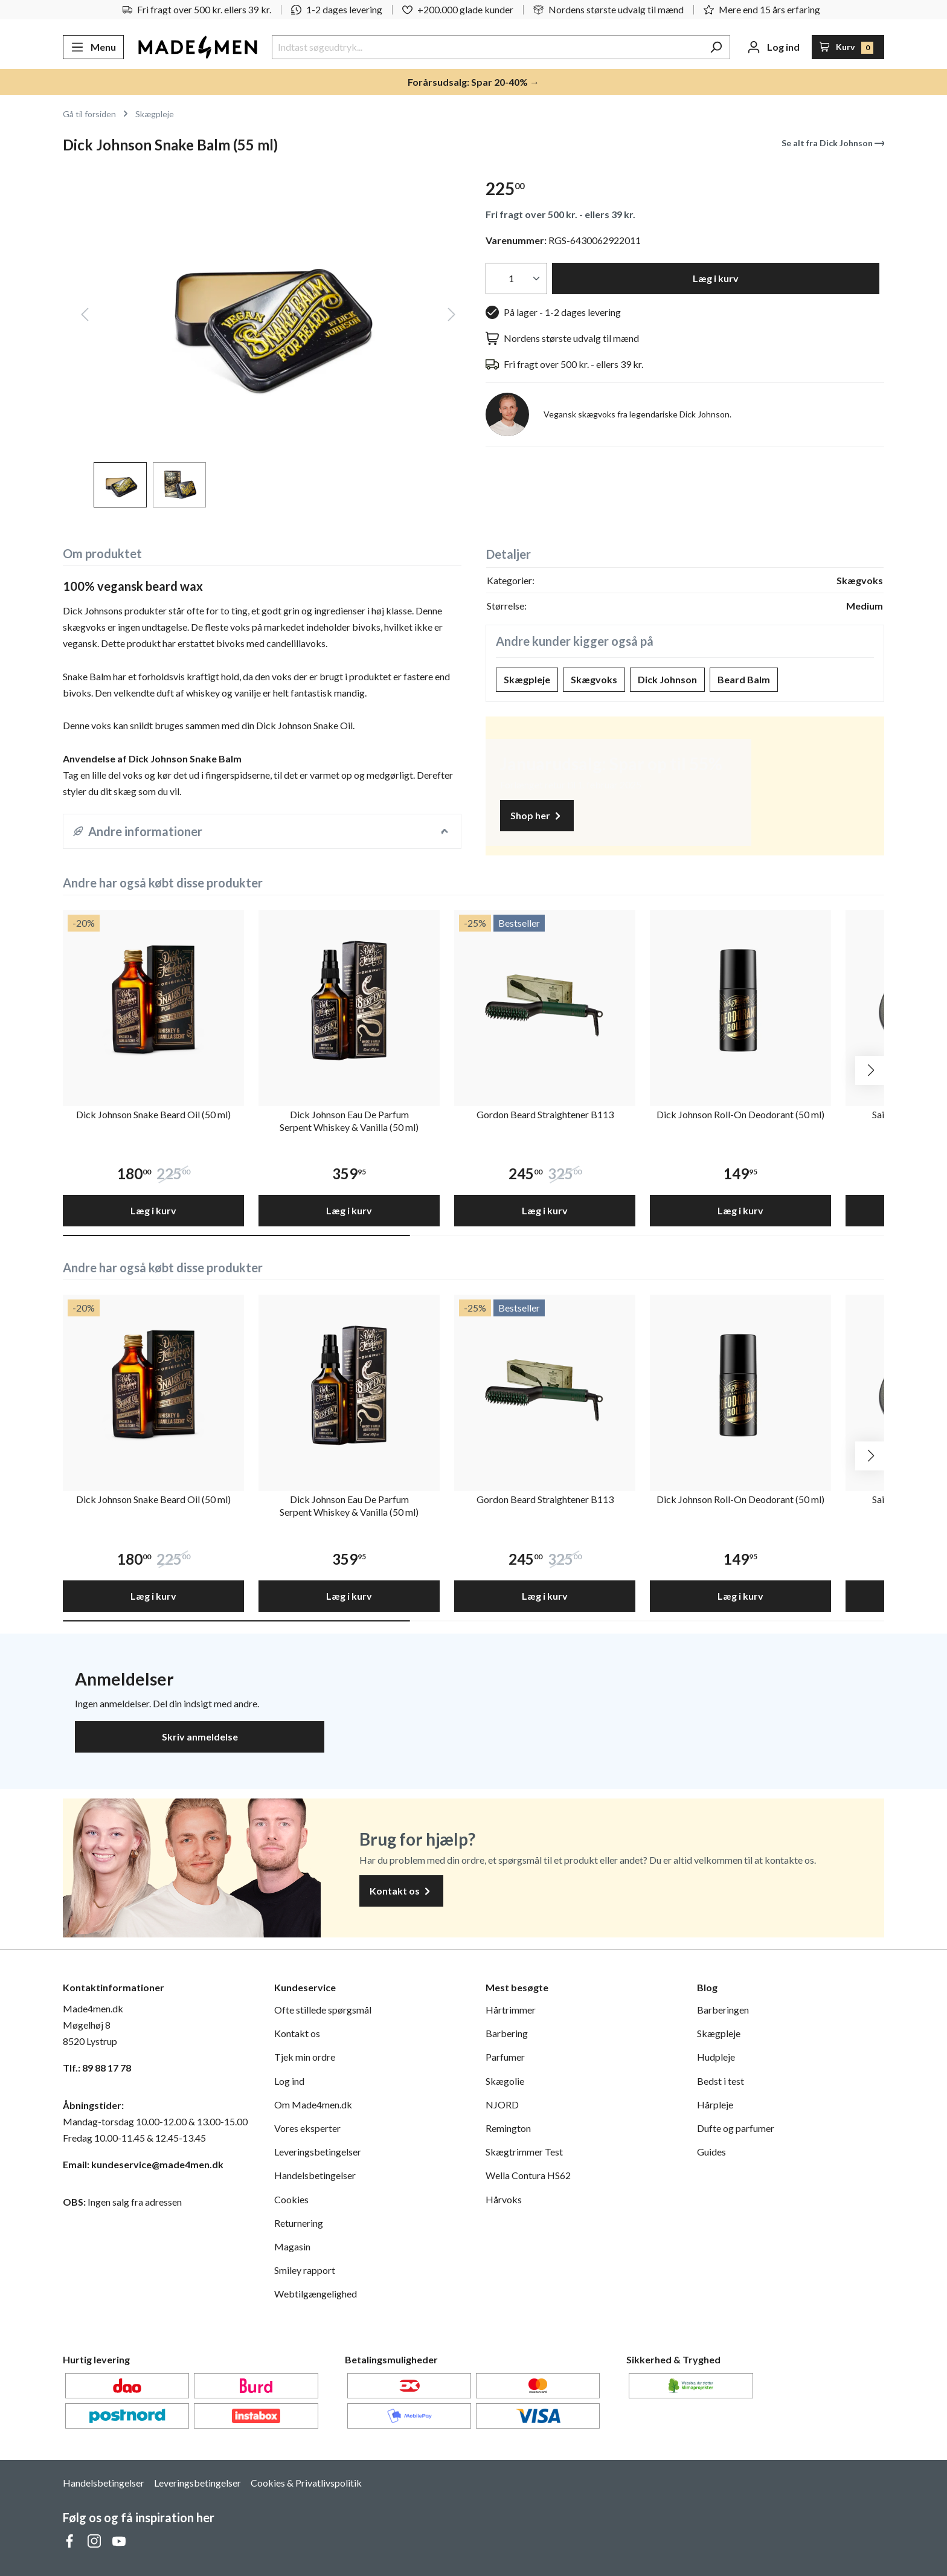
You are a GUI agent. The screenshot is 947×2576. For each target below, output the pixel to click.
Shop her (536, 816)
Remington (508, 2128)
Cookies (291, 2199)
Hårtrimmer (511, 2009)
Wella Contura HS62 (528, 2175)
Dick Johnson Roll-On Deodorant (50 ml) (740, 1114)
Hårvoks (504, 2199)
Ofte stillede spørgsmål (322, 2009)
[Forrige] (84, 316)
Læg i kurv (716, 278)
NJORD (502, 2104)
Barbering (507, 2033)
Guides (711, 2151)
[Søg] (716, 47)
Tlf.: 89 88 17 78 (97, 2067)
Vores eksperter (307, 2128)
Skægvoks (594, 679)
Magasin (292, 2246)
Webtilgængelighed (315, 2293)
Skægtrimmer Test (524, 2151)
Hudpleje (716, 2056)
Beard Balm (743, 679)
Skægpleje (527, 679)
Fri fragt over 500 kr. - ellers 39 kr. (560, 214)
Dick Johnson (667, 679)
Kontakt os (401, 1891)
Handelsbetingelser (315, 2175)
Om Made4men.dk (313, 2104)
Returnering (298, 2223)
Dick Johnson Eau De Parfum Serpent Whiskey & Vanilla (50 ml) (349, 1121)
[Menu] (93, 47)
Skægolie (505, 2081)
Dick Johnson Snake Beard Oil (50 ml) (153, 1114)
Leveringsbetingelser (317, 2151)
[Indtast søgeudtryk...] (487, 47)
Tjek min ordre (304, 2056)
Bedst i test (720, 2081)
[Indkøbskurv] (848, 47)
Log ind (289, 2081)
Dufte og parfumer (735, 2128)
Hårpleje (715, 2104)
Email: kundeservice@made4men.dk (143, 2164)
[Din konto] (773, 47)
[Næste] (452, 316)
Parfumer (505, 2056)
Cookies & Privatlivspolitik (306, 2482)
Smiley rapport (304, 2270)
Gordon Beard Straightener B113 (545, 1114)
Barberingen (723, 2009)
